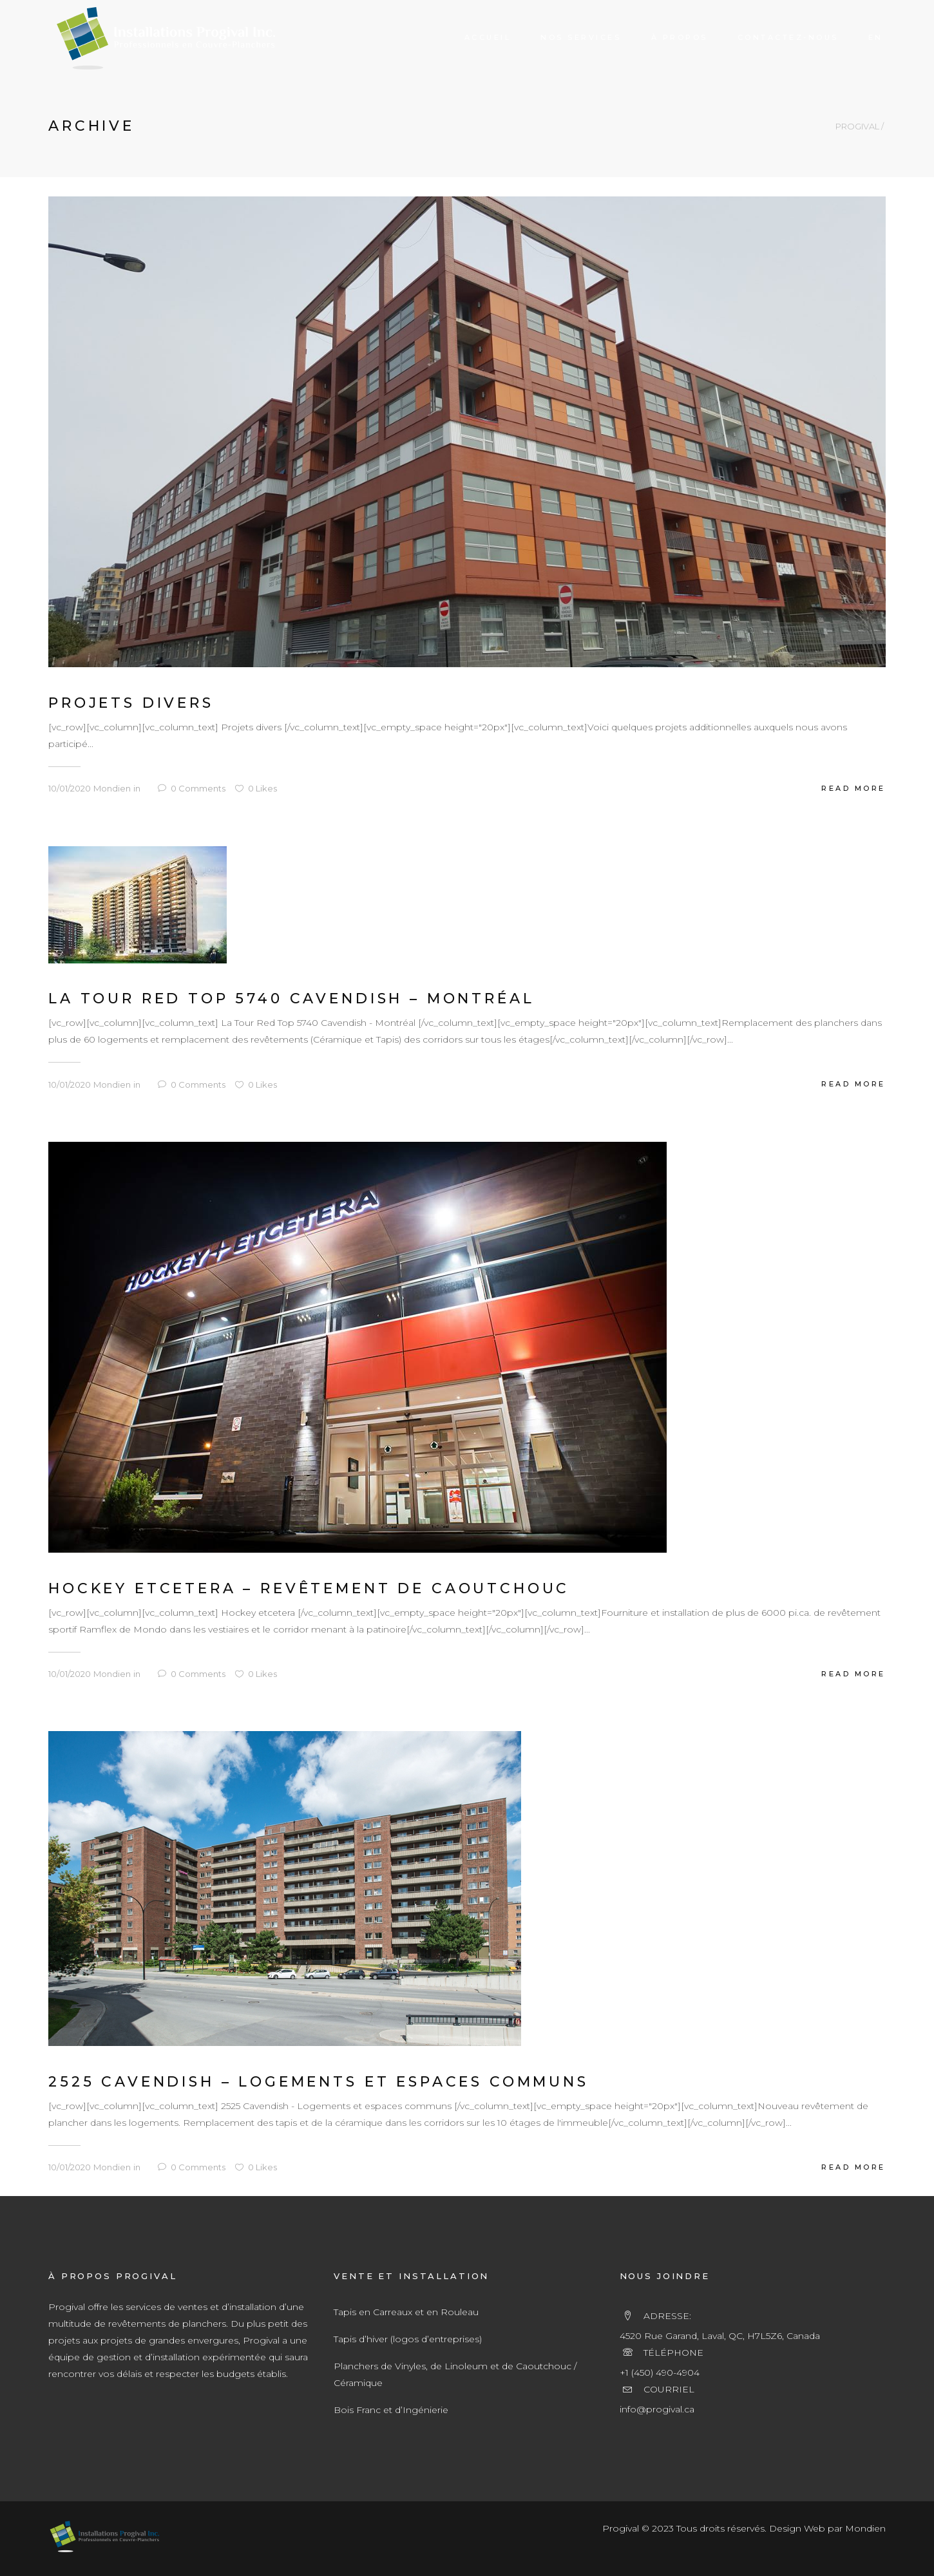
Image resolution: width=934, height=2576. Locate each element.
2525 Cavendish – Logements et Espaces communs (318, 2081)
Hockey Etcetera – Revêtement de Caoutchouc (308, 1588)
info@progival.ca (657, 2409)
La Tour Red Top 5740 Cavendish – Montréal (291, 998)
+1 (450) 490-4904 (660, 2372)
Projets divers (131, 703)
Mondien (112, 788)
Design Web (797, 2528)
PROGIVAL (857, 126)
